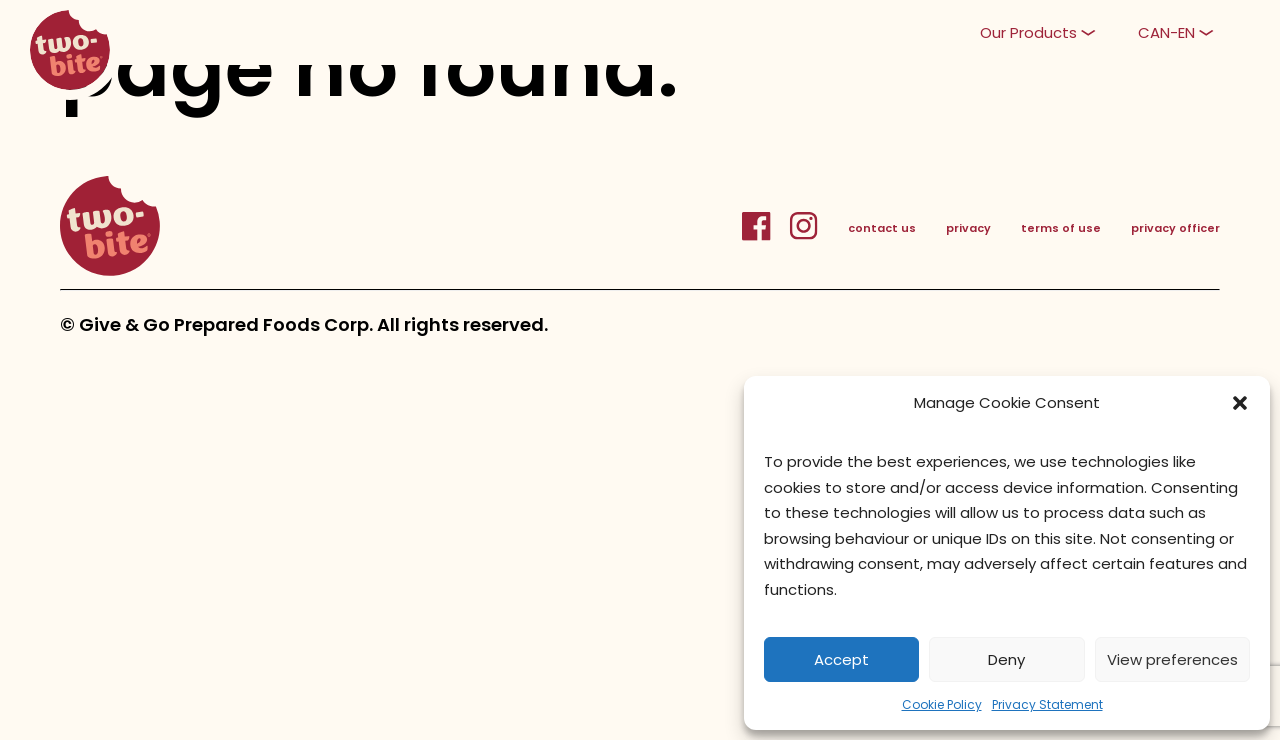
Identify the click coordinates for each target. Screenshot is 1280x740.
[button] (1240, 403)
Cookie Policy (942, 704)
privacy (968, 228)
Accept (841, 659)
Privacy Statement (1047, 704)
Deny (1006, 659)
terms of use (1061, 228)
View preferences (1172, 659)
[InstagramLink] (803, 237)
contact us (882, 228)
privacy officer (1175, 228)
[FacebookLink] (765, 237)
